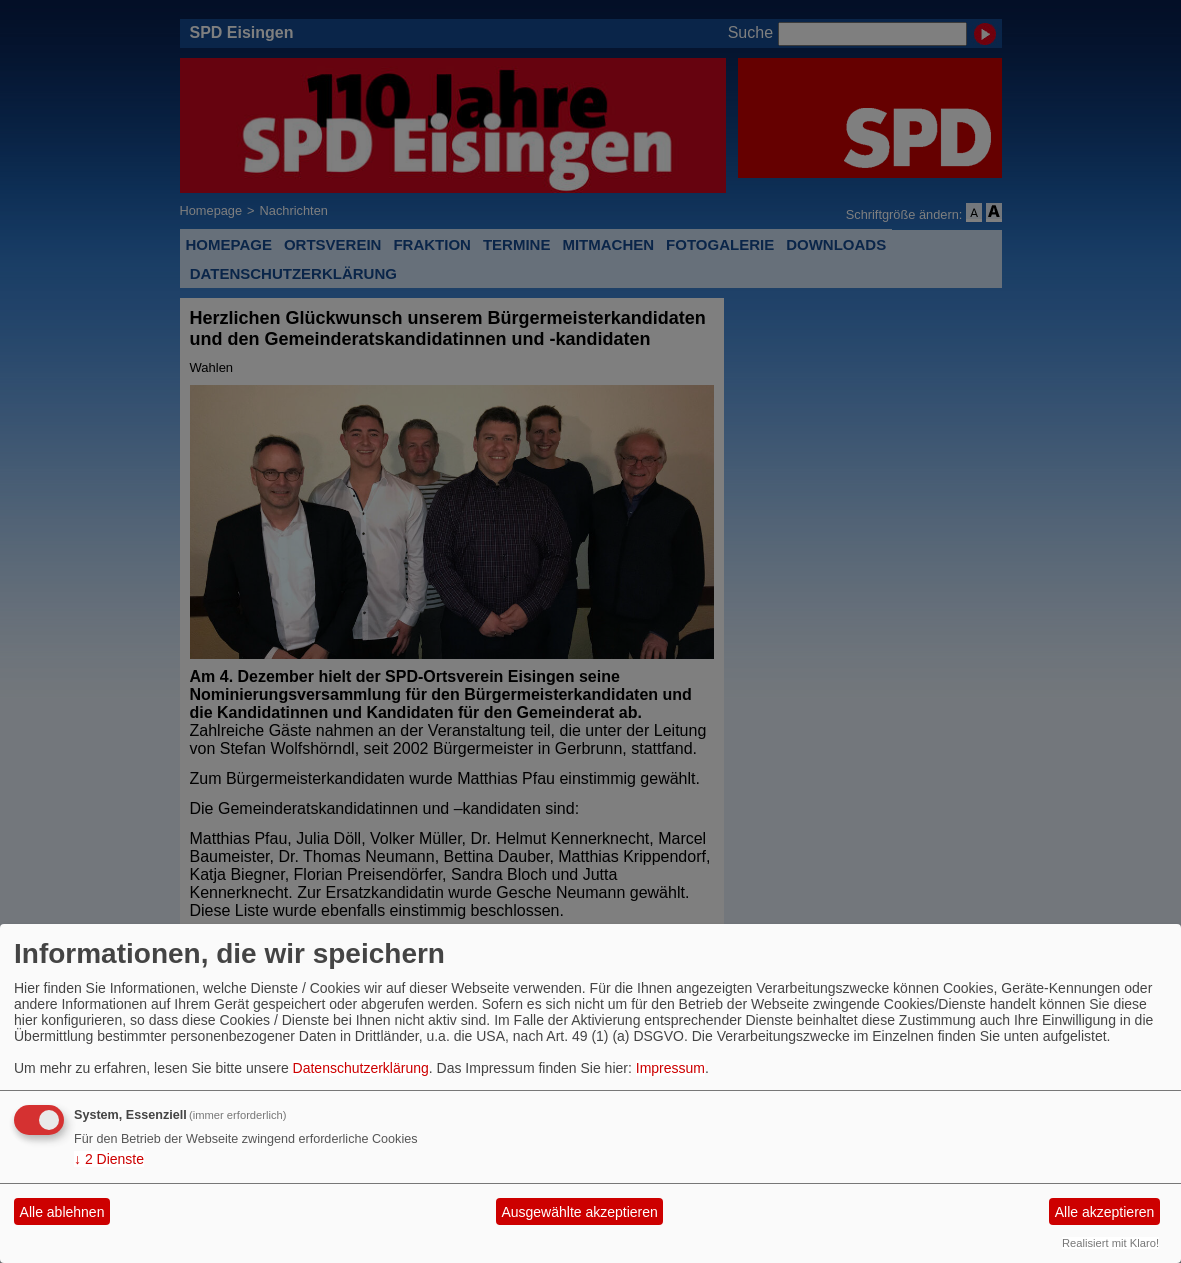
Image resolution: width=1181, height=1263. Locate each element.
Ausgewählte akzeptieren (579, 1212)
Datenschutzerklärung (361, 1068)
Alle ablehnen (62, 1212)
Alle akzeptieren (1105, 1212)
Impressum (670, 1068)
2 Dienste (109, 1159)
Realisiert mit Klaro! (1110, 1243)
